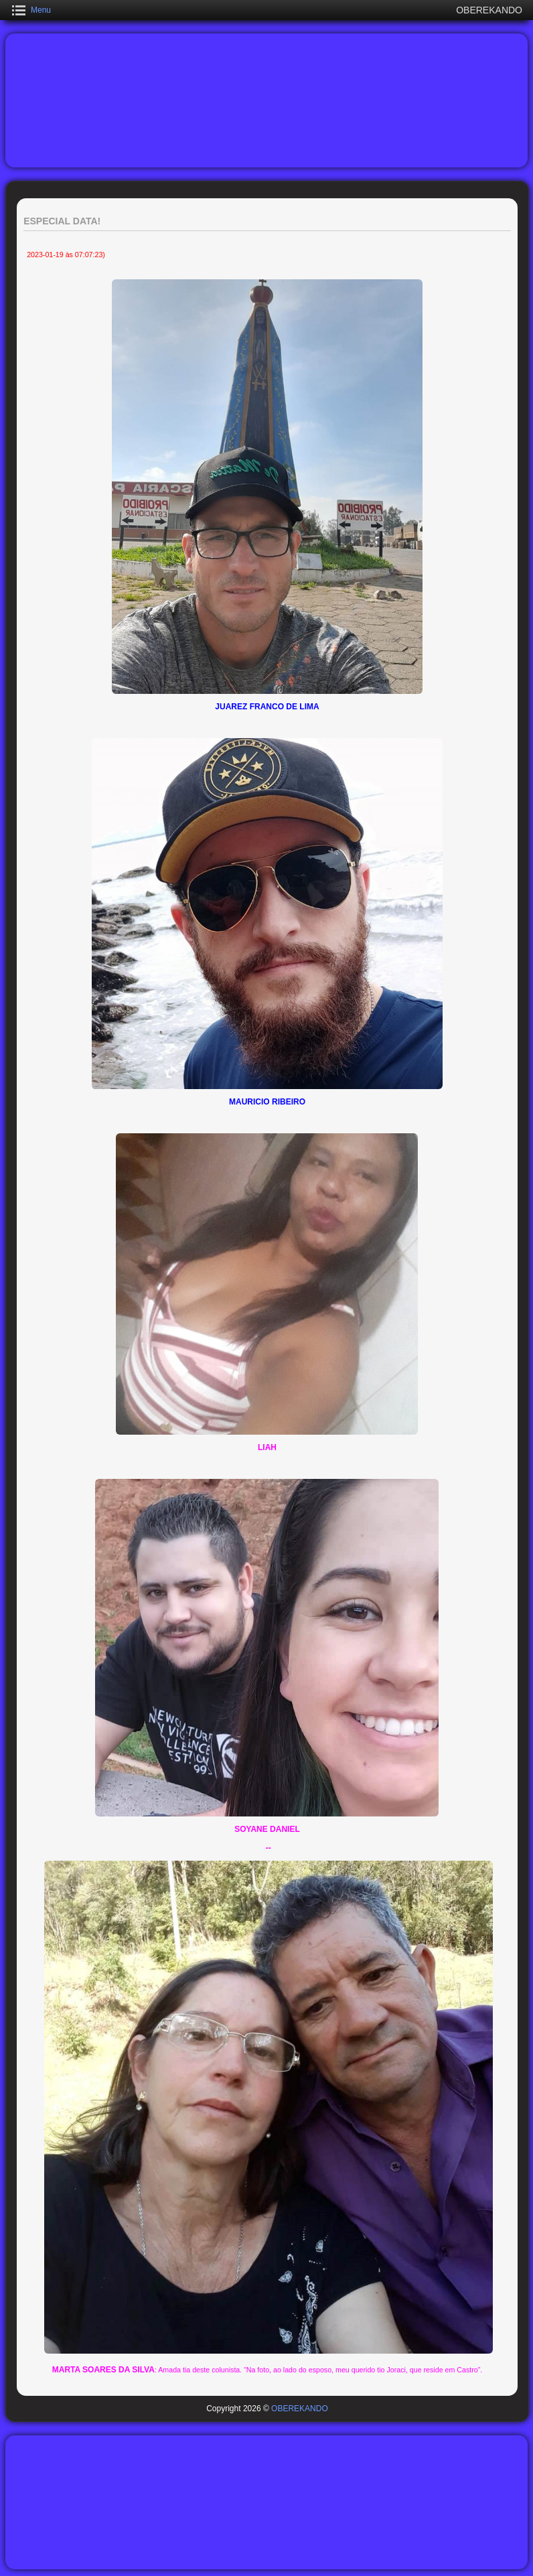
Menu (41, 10)
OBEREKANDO (299, 2408)
